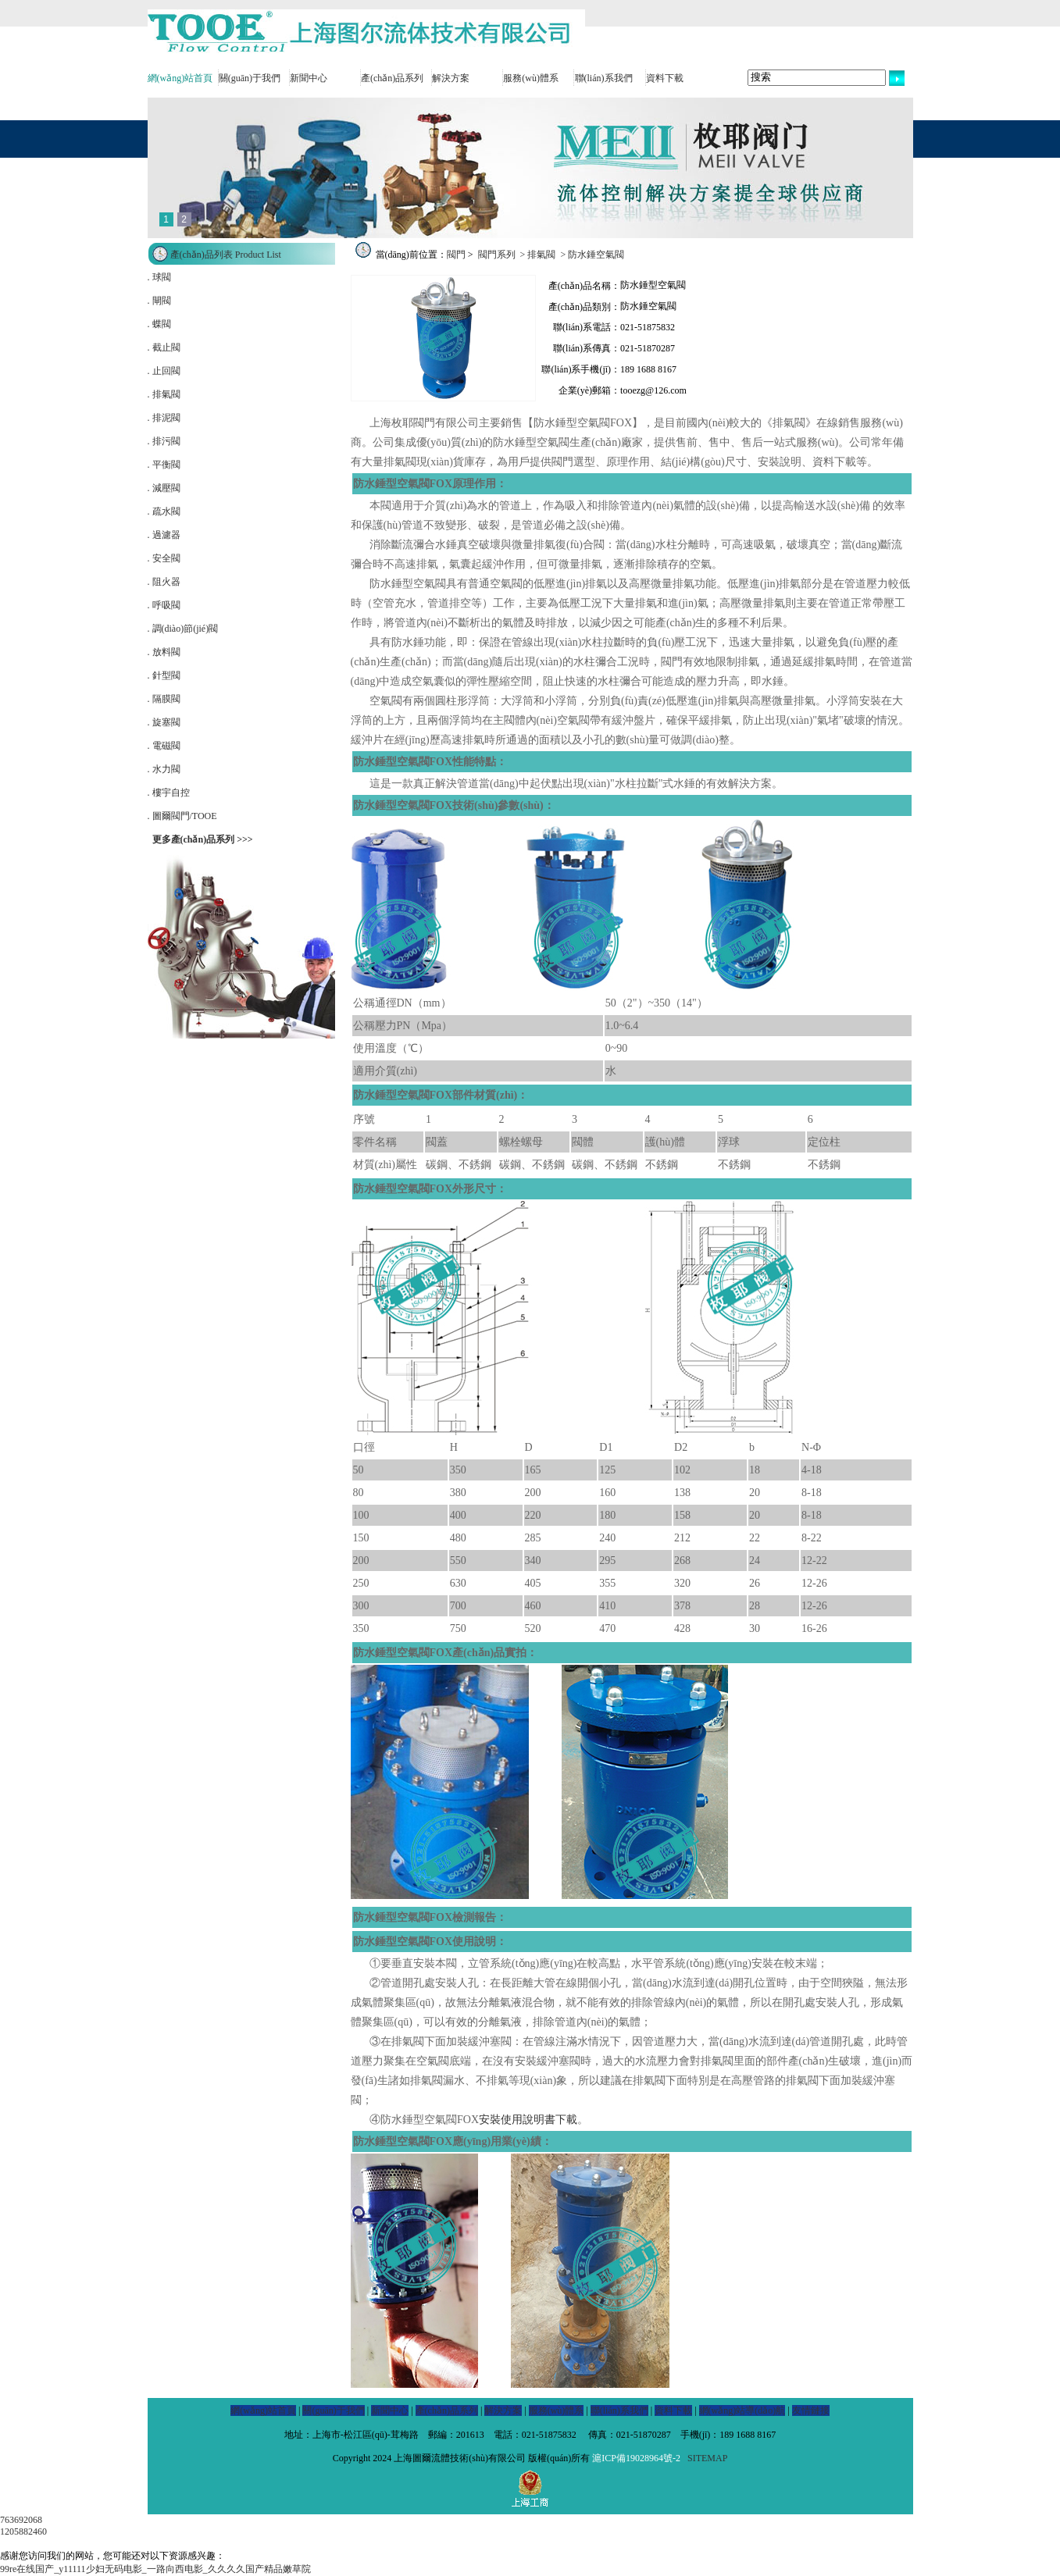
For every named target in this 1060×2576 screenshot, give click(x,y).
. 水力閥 (164, 769)
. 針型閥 (164, 675)
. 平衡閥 (164, 464)
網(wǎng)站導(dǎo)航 (742, 2410)
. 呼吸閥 (164, 605)
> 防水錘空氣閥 (591, 254)
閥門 (456, 254)
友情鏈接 (811, 2410)
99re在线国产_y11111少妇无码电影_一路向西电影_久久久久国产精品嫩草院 (155, 2569)
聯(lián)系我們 (604, 78)
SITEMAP (707, 2458)
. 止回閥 (164, 370)
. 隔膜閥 (164, 698)
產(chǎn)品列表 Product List (225, 254)
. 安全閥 (164, 558)
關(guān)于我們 (249, 78)
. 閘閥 (159, 300)
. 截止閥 (164, 347)
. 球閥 (159, 277)
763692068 (21, 2519)
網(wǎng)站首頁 (180, 78)
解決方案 (450, 78)
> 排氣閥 (538, 254)
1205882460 (23, 2531)
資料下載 (664, 78)
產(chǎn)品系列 (392, 78)
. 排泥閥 (164, 417)
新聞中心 (308, 78)
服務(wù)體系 (531, 78)
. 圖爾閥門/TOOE (182, 816)
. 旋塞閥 (164, 722)
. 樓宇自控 (169, 792)
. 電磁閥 (164, 745)
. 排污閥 (164, 441)
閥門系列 (497, 254)
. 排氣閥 (164, 394)
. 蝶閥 (159, 324)
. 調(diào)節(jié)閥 (183, 628)
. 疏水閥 (164, 511)
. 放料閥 (164, 652)
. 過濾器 (164, 534)
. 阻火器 (164, 581)
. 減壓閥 (164, 488)
